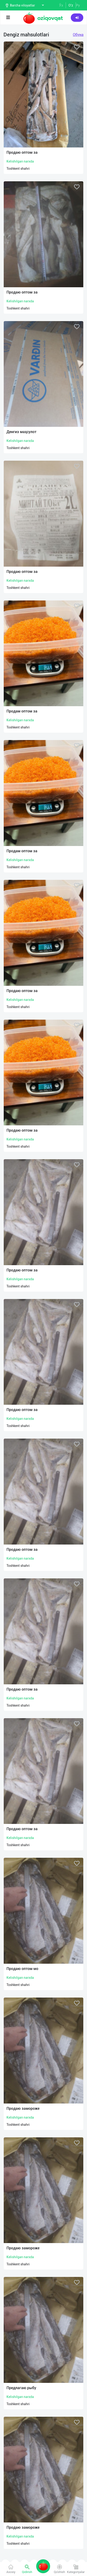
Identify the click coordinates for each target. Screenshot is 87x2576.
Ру (78, 5)
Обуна (78, 34)
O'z (70, 5)
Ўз (61, 5)
